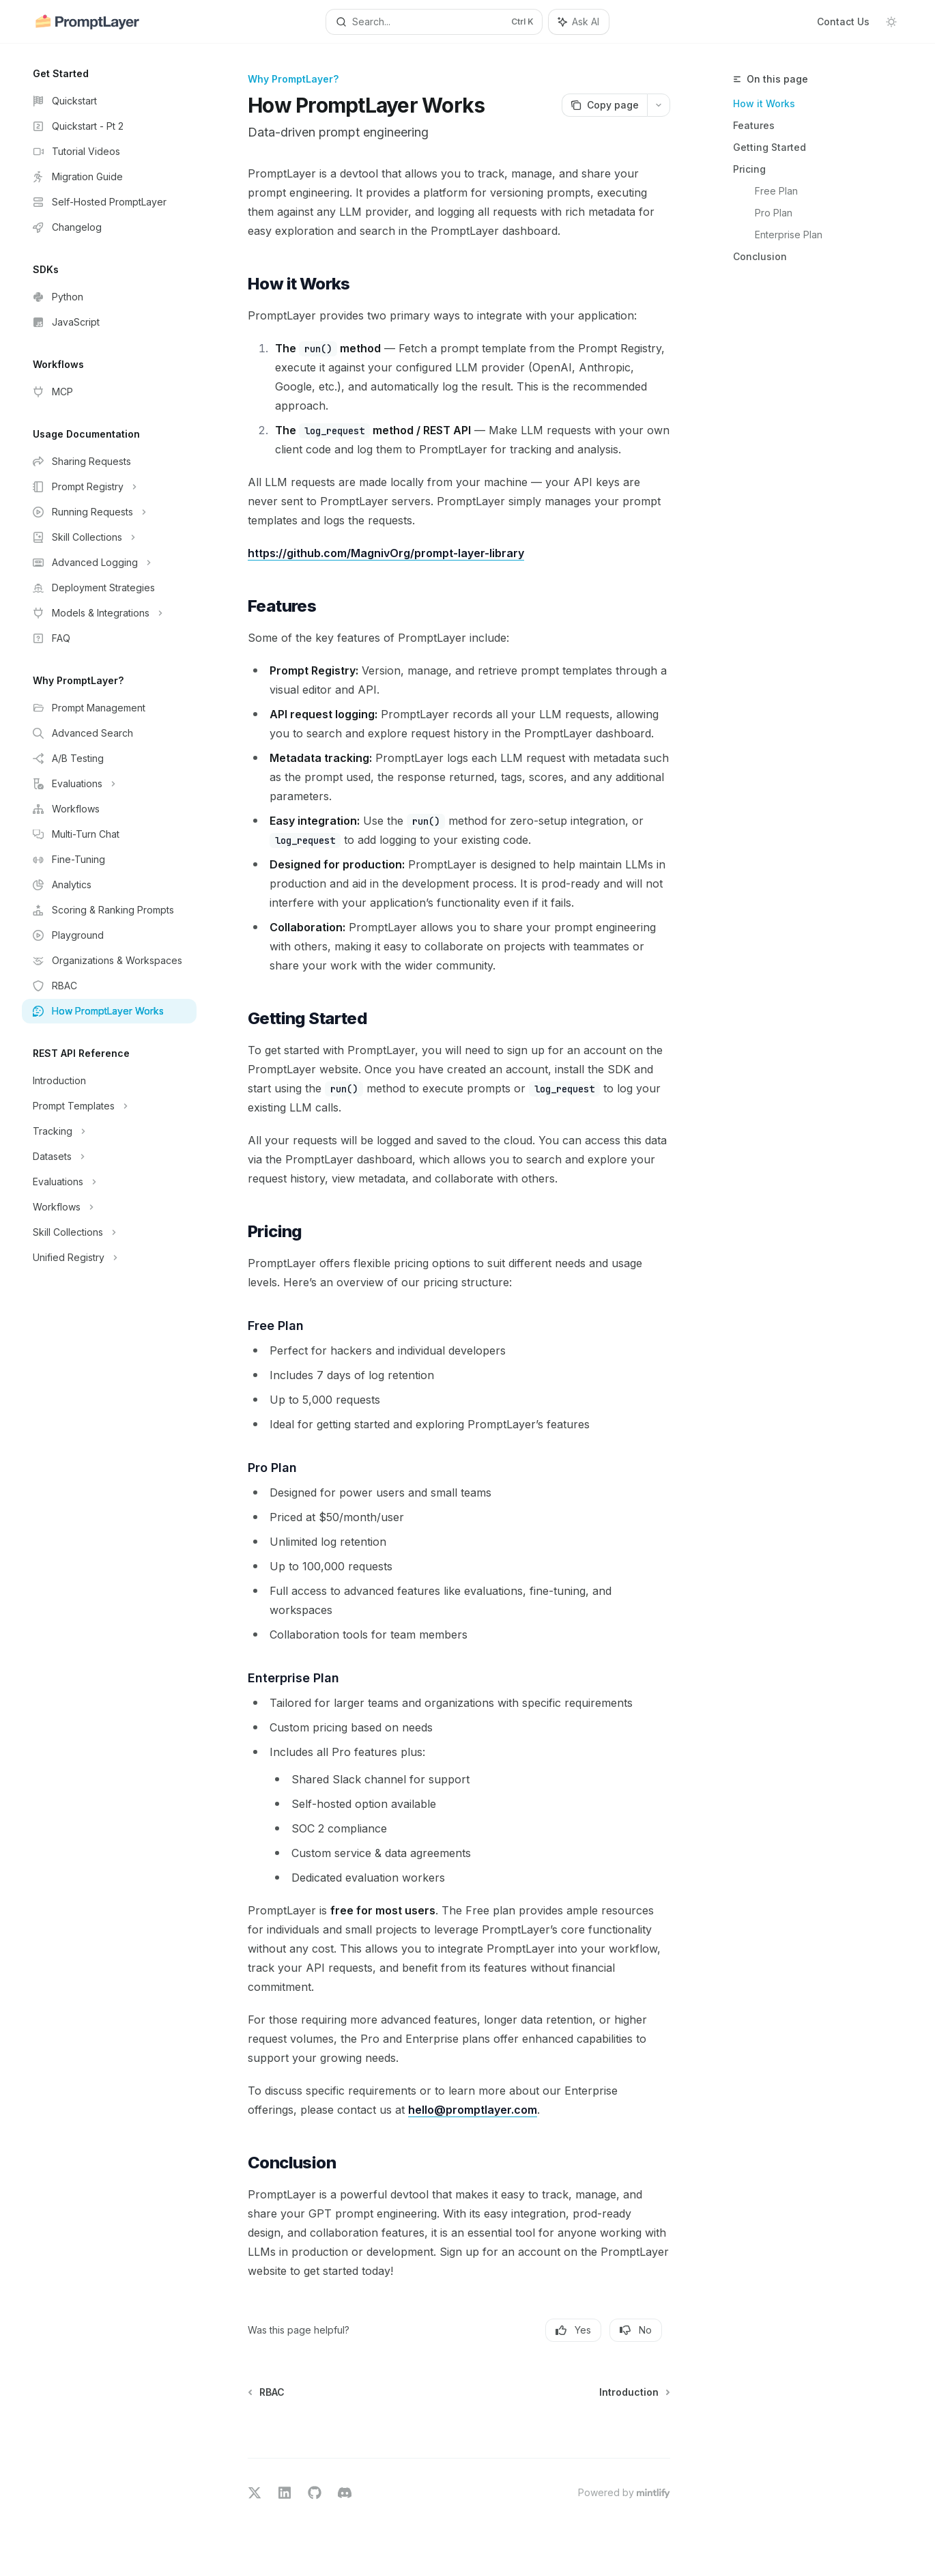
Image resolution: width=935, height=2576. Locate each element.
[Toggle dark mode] (891, 22)
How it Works (764, 103)
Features (754, 125)
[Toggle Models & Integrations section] (109, 613)
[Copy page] (604, 105)
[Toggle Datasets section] (109, 1156)
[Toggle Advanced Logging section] (109, 562)
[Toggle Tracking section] (109, 1131)
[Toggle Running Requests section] (109, 512)
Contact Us (843, 21)
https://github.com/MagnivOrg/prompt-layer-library (386, 553)
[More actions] (658, 105)
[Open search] (434, 22)
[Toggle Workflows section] (109, 1207)
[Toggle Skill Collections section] (109, 537)
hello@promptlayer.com (472, 2110)
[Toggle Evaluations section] (109, 784)
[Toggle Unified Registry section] (109, 1257)
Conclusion (760, 256)
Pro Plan (773, 212)
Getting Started (769, 147)
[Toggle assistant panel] (579, 22)
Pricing (749, 169)
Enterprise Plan (788, 234)
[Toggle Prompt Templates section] (109, 1106)
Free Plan (776, 191)
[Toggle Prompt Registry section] (109, 487)
